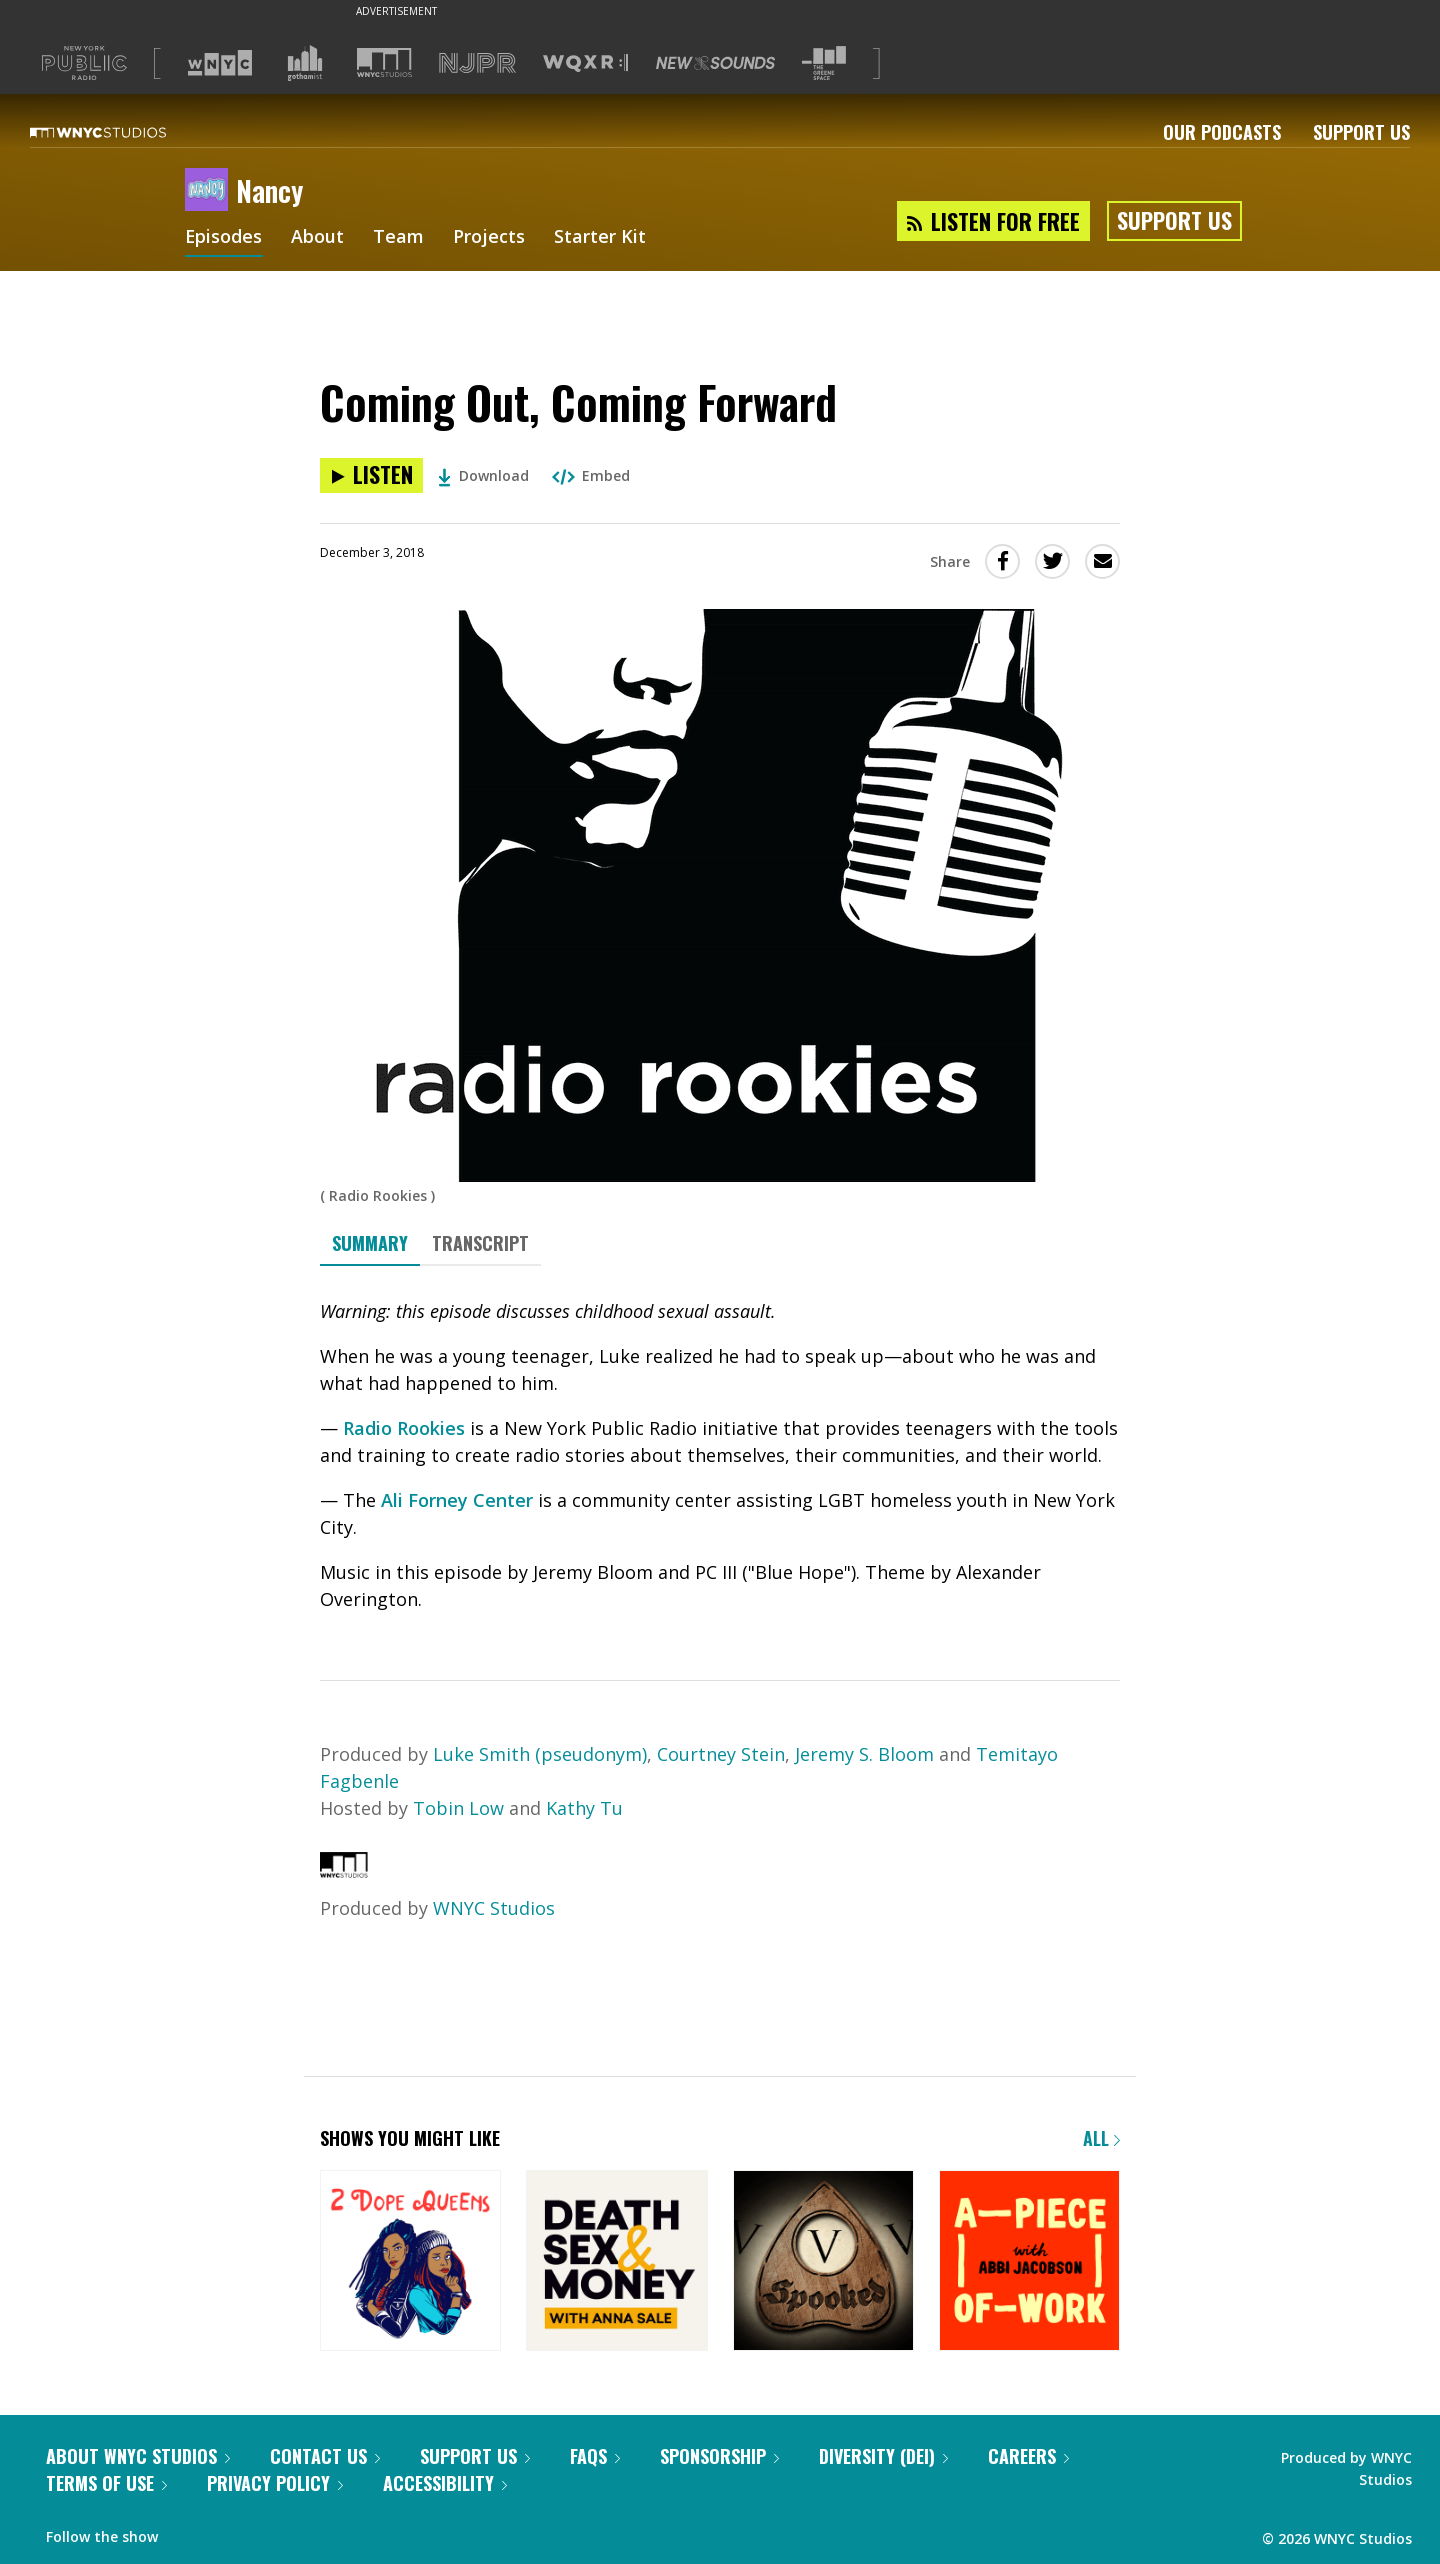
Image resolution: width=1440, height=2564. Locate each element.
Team (399, 238)
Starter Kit (601, 238)
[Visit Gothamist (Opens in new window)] (305, 63)
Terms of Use (106, 2483)
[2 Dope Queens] (410, 2262)
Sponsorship (719, 2456)
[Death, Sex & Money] (616, 2262)
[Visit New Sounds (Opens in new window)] (715, 63)
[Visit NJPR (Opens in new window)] (477, 63)
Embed (591, 475)
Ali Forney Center (457, 1500)
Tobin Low (458, 1808)
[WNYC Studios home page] (123, 132)
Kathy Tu (584, 1808)
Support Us (1361, 132)
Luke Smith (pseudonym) (540, 1754)
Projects (490, 238)
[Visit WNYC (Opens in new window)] (220, 63)
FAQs (595, 2456)
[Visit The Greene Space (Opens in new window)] (824, 63)
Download (483, 475)
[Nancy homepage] (210, 191)
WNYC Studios (494, 1908)
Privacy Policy (275, 2483)
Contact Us (325, 2456)
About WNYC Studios (138, 2456)
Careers (1028, 2456)
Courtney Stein (721, 1754)
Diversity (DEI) (883, 2456)
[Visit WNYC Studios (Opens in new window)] (384, 62)
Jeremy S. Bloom (864, 1754)
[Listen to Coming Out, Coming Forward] (371, 475)
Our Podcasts (1222, 132)
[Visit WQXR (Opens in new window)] (585, 63)
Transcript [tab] (480, 1243)
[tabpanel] (720, 1455)
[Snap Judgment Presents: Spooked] (823, 2262)
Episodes (224, 238)
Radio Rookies (404, 1428)
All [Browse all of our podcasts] (1101, 2138)
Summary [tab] (370, 1243)
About (318, 238)
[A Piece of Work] (1029, 2262)
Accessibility (445, 2483)
